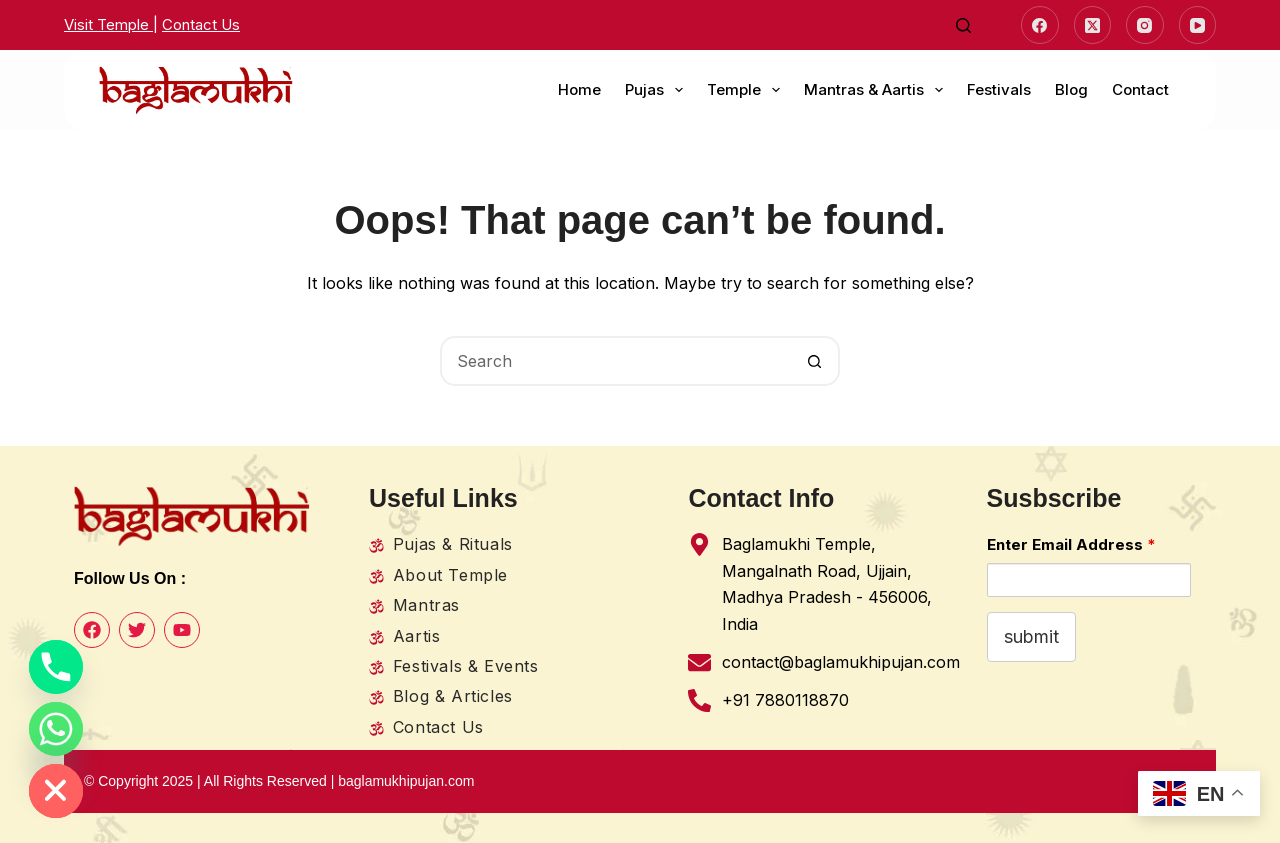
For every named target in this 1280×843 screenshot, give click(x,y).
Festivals (999, 89)
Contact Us (201, 24)
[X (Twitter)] (1093, 25)
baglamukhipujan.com (408, 781)
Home (579, 89)
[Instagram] (1145, 25)
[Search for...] (615, 361)
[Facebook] (1040, 25)
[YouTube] (1198, 25)
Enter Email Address (1071, 544)
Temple (747, 90)
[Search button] (815, 361)
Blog (1071, 89)
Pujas (658, 90)
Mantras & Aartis (877, 90)
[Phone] (56, 667)
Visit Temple (108, 24)
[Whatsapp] (56, 729)
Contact (1140, 89)
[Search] (963, 25)
